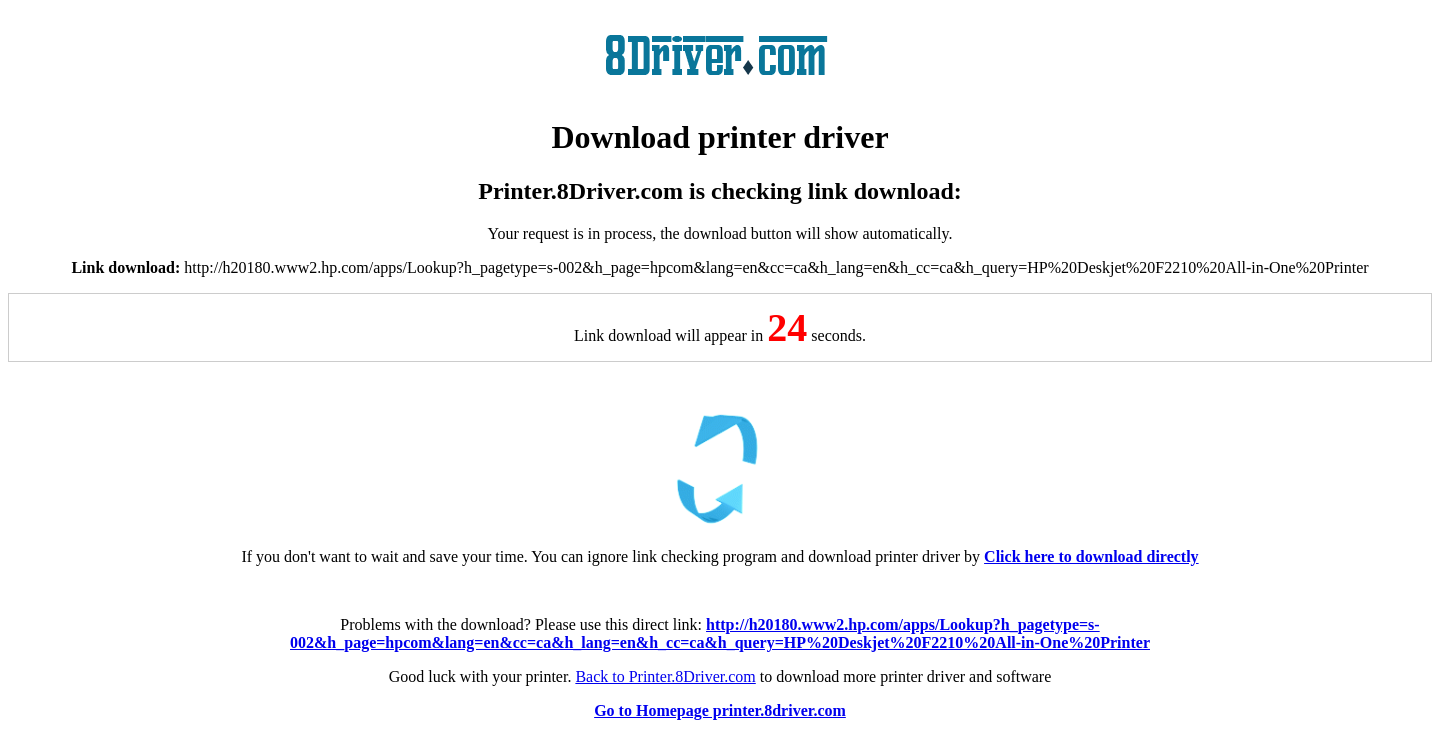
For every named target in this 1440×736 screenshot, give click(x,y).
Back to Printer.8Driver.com (665, 676)
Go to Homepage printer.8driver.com (720, 710)
